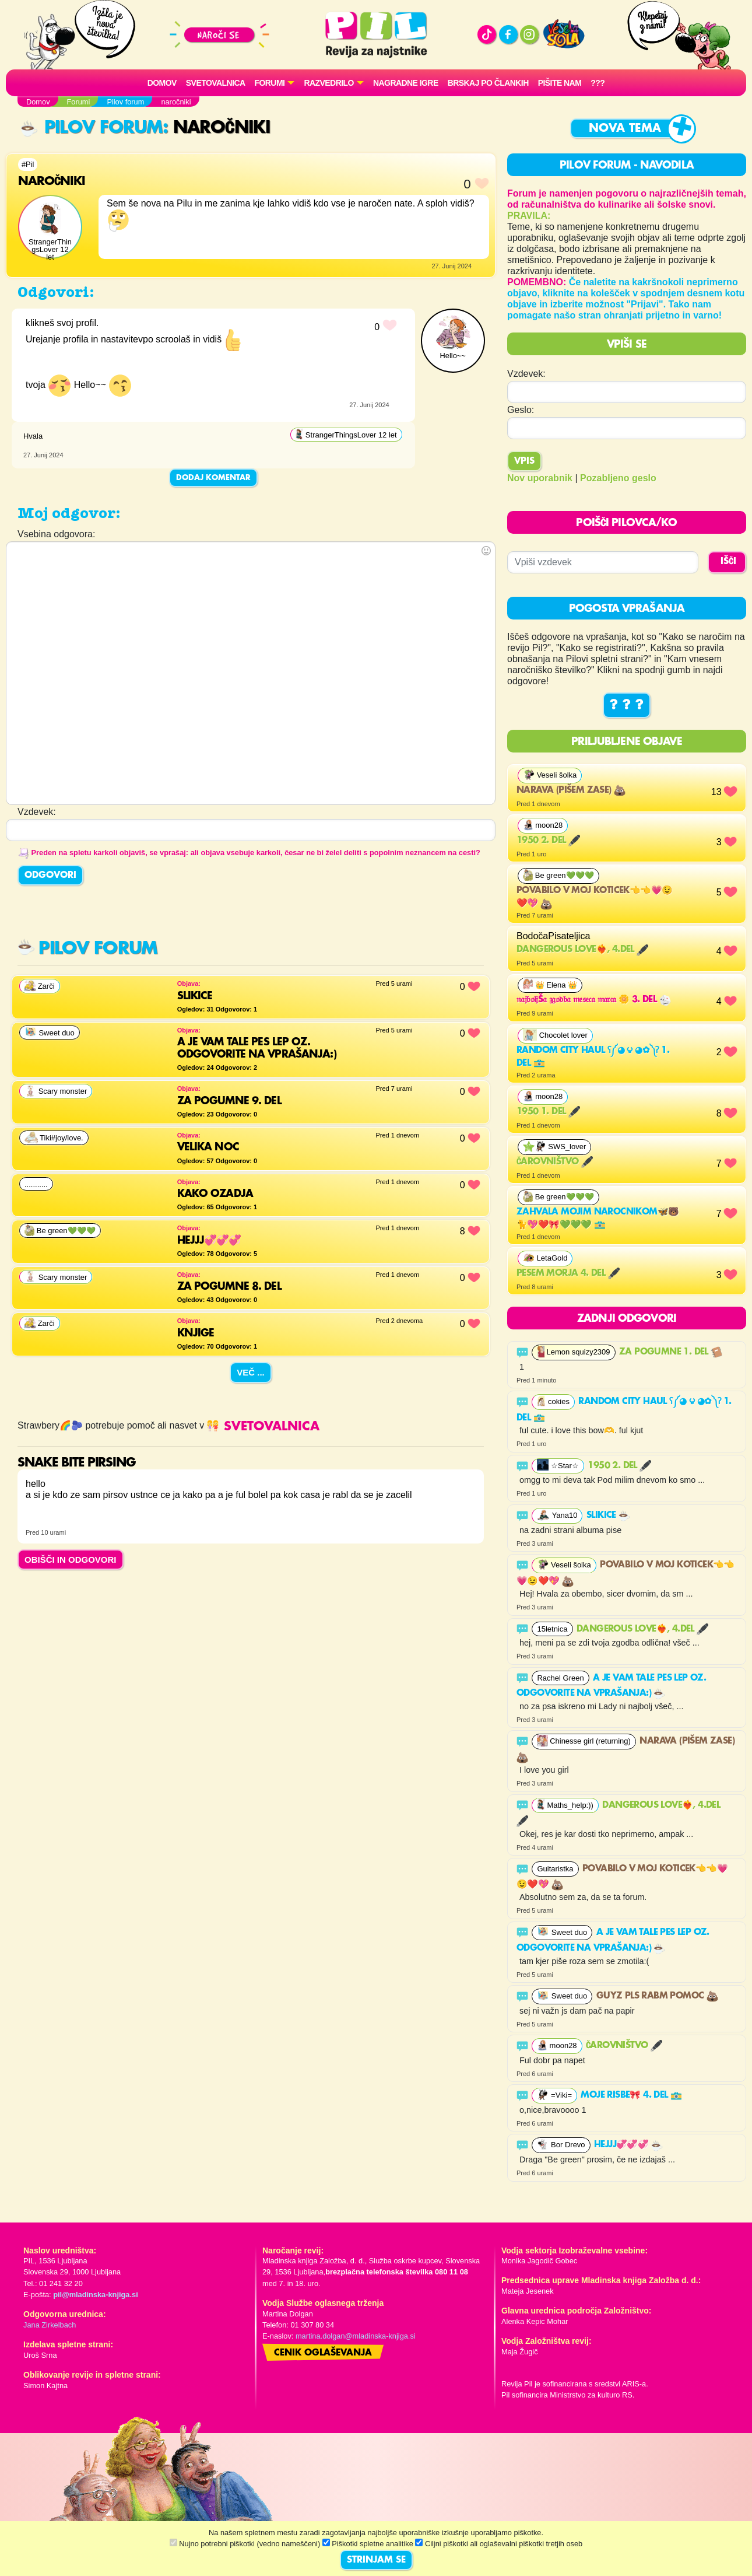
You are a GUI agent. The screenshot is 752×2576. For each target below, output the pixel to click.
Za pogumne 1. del (670, 1352)
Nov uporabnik (539, 478)
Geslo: (520, 410)
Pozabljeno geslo (618, 478)
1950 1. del (548, 1111)
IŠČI (728, 561)
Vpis (524, 461)
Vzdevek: (526, 374)
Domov (162, 83)
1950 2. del (548, 840)
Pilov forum (91, 128)
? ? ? (627, 705)
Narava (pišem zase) (571, 790)
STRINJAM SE (376, 2560)
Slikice (608, 1515)
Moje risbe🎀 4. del (631, 2095)
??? (598, 83)
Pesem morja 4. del (568, 1273)
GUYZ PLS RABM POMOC (657, 1996)
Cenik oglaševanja (323, 2353)
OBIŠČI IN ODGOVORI (70, 1559)
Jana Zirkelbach (49, 2324)
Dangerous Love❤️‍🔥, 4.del (582, 949)
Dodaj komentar (213, 478)
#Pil (28, 164)
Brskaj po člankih (488, 83)
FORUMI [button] (270, 83)
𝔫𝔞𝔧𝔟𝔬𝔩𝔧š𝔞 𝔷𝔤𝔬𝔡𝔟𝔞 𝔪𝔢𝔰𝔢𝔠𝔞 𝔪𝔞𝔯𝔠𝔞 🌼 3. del (593, 1000)
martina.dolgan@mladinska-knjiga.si (356, 2336)
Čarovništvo (554, 1162)
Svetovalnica (215, 83)
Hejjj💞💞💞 (628, 2145)
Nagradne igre (405, 83)
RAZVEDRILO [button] (328, 83)
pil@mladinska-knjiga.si (95, 2294)
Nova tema (625, 129)
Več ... (251, 1372)
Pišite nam (560, 83)
